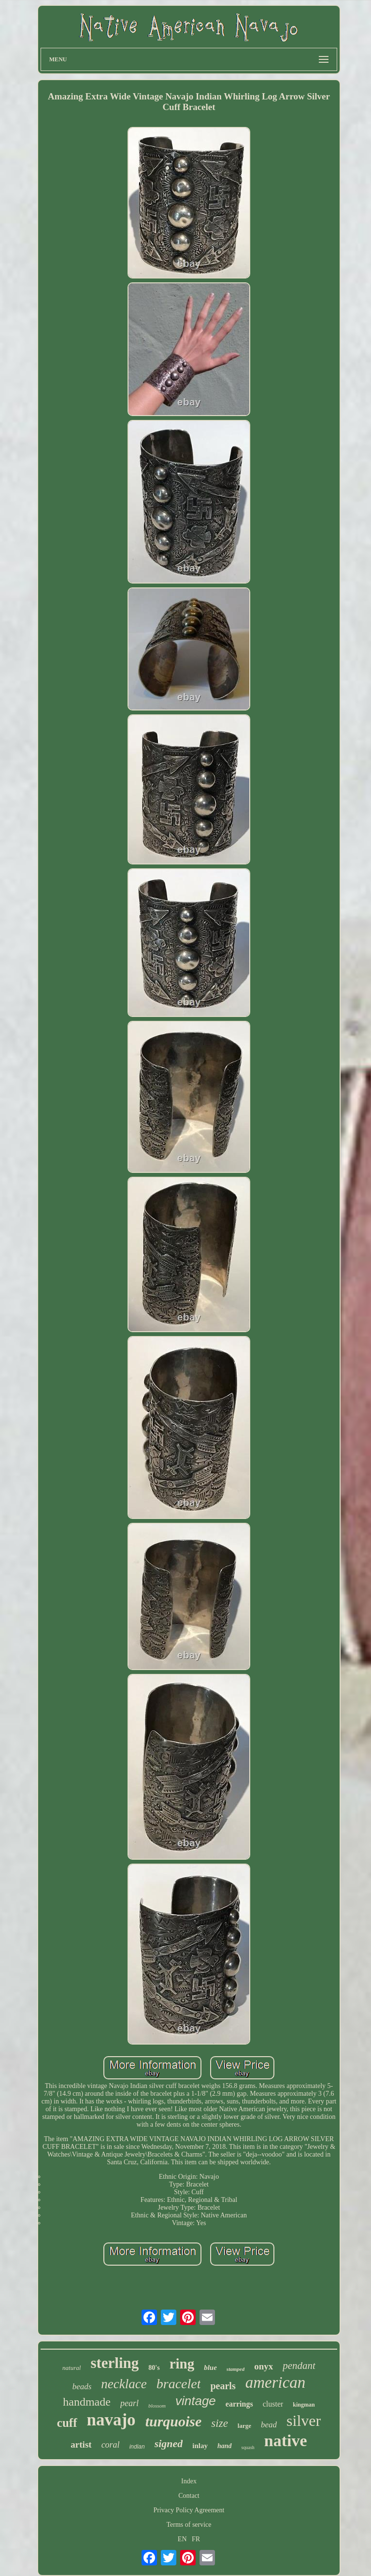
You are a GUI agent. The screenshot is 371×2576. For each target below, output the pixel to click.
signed (169, 2443)
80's (153, 2367)
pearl (129, 2403)
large (244, 2425)
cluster (273, 2404)
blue (210, 2367)
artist (81, 2444)
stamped (235, 2369)
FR (196, 2539)
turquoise (173, 2421)
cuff (67, 2422)
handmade (87, 2401)
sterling (114, 2362)
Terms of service (188, 2524)
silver (303, 2420)
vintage (195, 2401)
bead (269, 2424)
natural (71, 2367)
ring (182, 2363)
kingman (303, 2404)
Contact (189, 2495)
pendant (299, 2365)
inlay (200, 2446)
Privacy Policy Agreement (189, 2510)
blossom (157, 2406)
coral (110, 2445)
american (275, 2382)
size (219, 2423)
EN (182, 2539)
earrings (239, 2404)
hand (224, 2446)
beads (82, 2386)
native (285, 2441)
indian (137, 2446)
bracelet (179, 2383)
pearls (222, 2386)
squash (248, 2447)
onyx (263, 2366)
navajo (111, 2419)
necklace (123, 2384)
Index (189, 2481)
